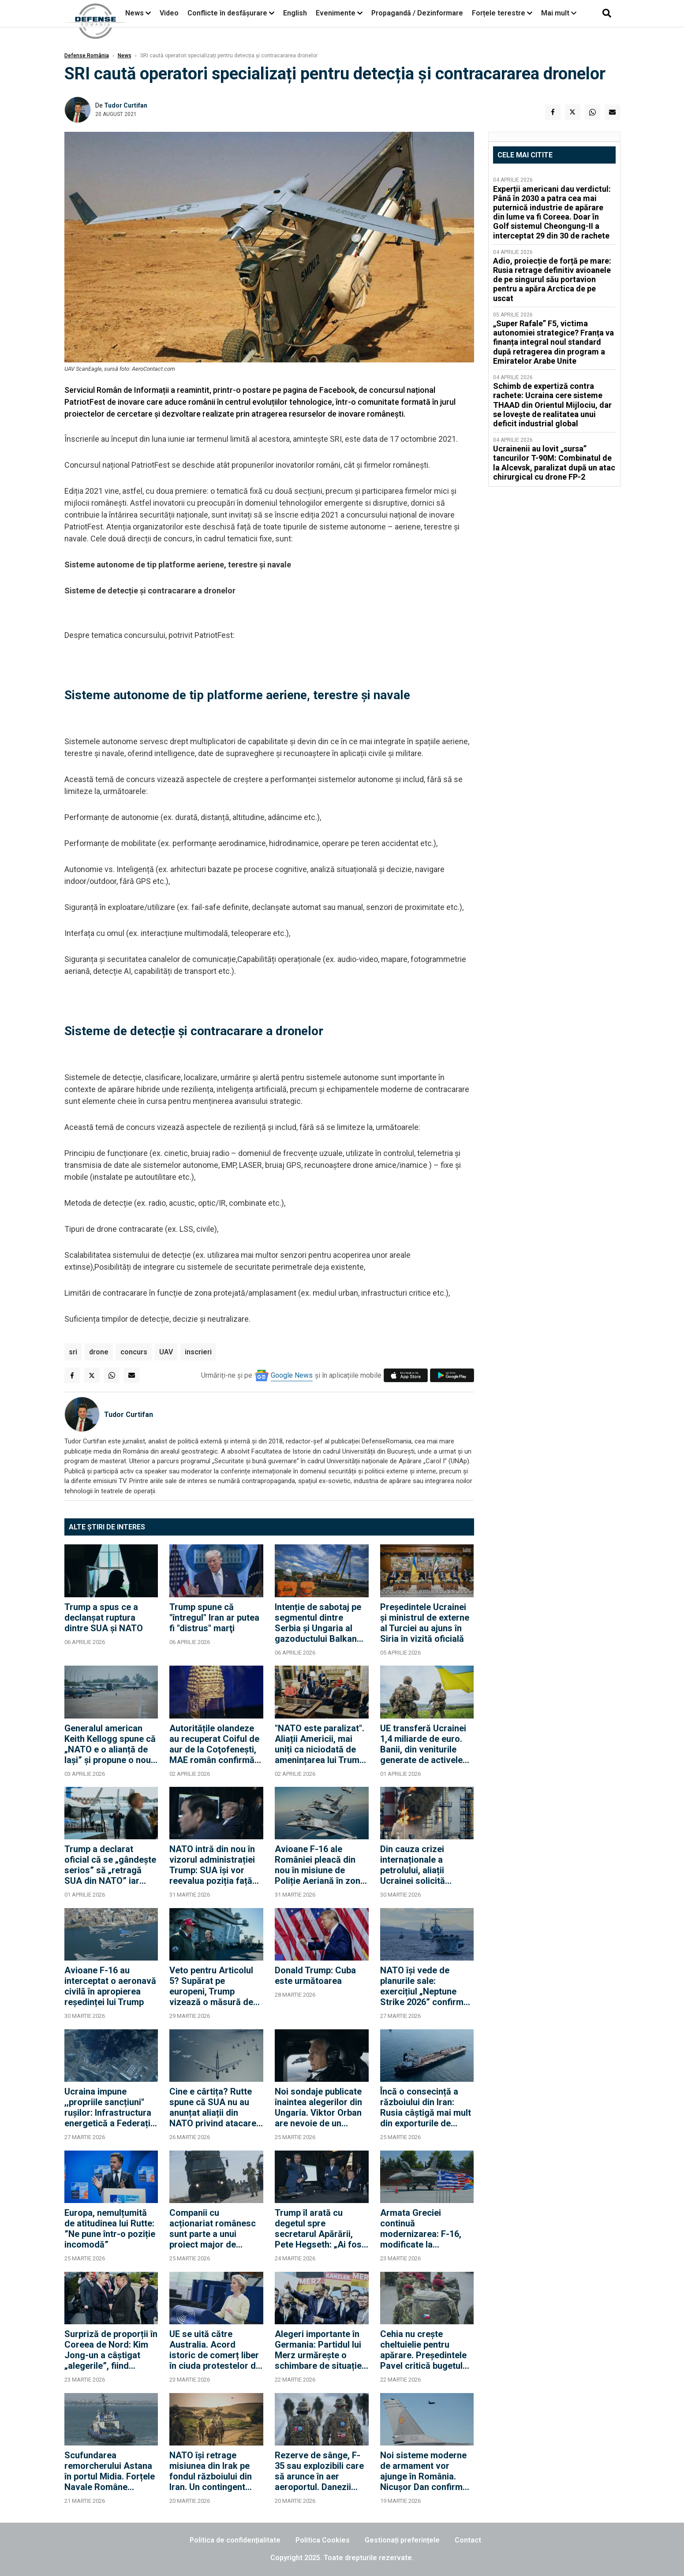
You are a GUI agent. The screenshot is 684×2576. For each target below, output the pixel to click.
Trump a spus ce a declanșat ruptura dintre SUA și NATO (103, 1617)
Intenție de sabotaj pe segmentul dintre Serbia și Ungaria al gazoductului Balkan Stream (318, 1623)
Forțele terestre (498, 13)
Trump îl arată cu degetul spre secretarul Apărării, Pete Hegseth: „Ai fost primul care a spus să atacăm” (320, 2228)
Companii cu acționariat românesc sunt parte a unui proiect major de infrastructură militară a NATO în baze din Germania (213, 2228)
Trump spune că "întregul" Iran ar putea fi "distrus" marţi (214, 1617)
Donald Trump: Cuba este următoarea (315, 1975)
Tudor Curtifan (125, 105)
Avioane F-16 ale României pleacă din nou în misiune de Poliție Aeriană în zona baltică (320, 1865)
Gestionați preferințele (402, 2540)
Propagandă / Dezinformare (417, 13)
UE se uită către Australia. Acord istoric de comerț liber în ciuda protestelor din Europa (216, 2350)
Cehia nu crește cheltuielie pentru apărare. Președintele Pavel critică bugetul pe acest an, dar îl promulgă (423, 2350)
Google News (292, 1375)
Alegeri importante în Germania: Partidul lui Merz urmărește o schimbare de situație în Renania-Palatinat (318, 2350)
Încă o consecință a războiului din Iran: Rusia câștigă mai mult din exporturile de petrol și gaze (425, 2107)
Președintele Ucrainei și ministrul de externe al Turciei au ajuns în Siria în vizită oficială (424, 1623)
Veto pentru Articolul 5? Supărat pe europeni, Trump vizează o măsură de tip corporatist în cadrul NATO (211, 1986)
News (134, 13)
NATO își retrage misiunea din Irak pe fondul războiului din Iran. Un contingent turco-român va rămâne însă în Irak (210, 2471)
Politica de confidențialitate (235, 2540)
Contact (468, 2540)
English (295, 13)
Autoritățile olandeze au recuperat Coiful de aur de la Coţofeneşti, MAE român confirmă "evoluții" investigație (214, 1744)
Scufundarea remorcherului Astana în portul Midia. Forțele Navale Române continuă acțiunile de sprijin (109, 2471)
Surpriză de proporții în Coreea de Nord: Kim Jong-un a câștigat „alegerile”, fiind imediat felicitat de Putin (110, 2350)
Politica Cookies (322, 2540)
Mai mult (558, 13)
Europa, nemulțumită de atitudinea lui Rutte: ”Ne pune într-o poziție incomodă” (109, 2228)
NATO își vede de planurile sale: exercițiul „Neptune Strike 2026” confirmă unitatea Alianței (424, 1986)
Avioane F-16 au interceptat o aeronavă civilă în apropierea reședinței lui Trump (110, 1986)
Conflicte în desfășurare (227, 13)
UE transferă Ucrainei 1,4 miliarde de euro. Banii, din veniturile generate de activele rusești (423, 1744)
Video (169, 13)
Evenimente (335, 13)
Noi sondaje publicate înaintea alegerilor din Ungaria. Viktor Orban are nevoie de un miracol (318, 2107)
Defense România (86, 55)
